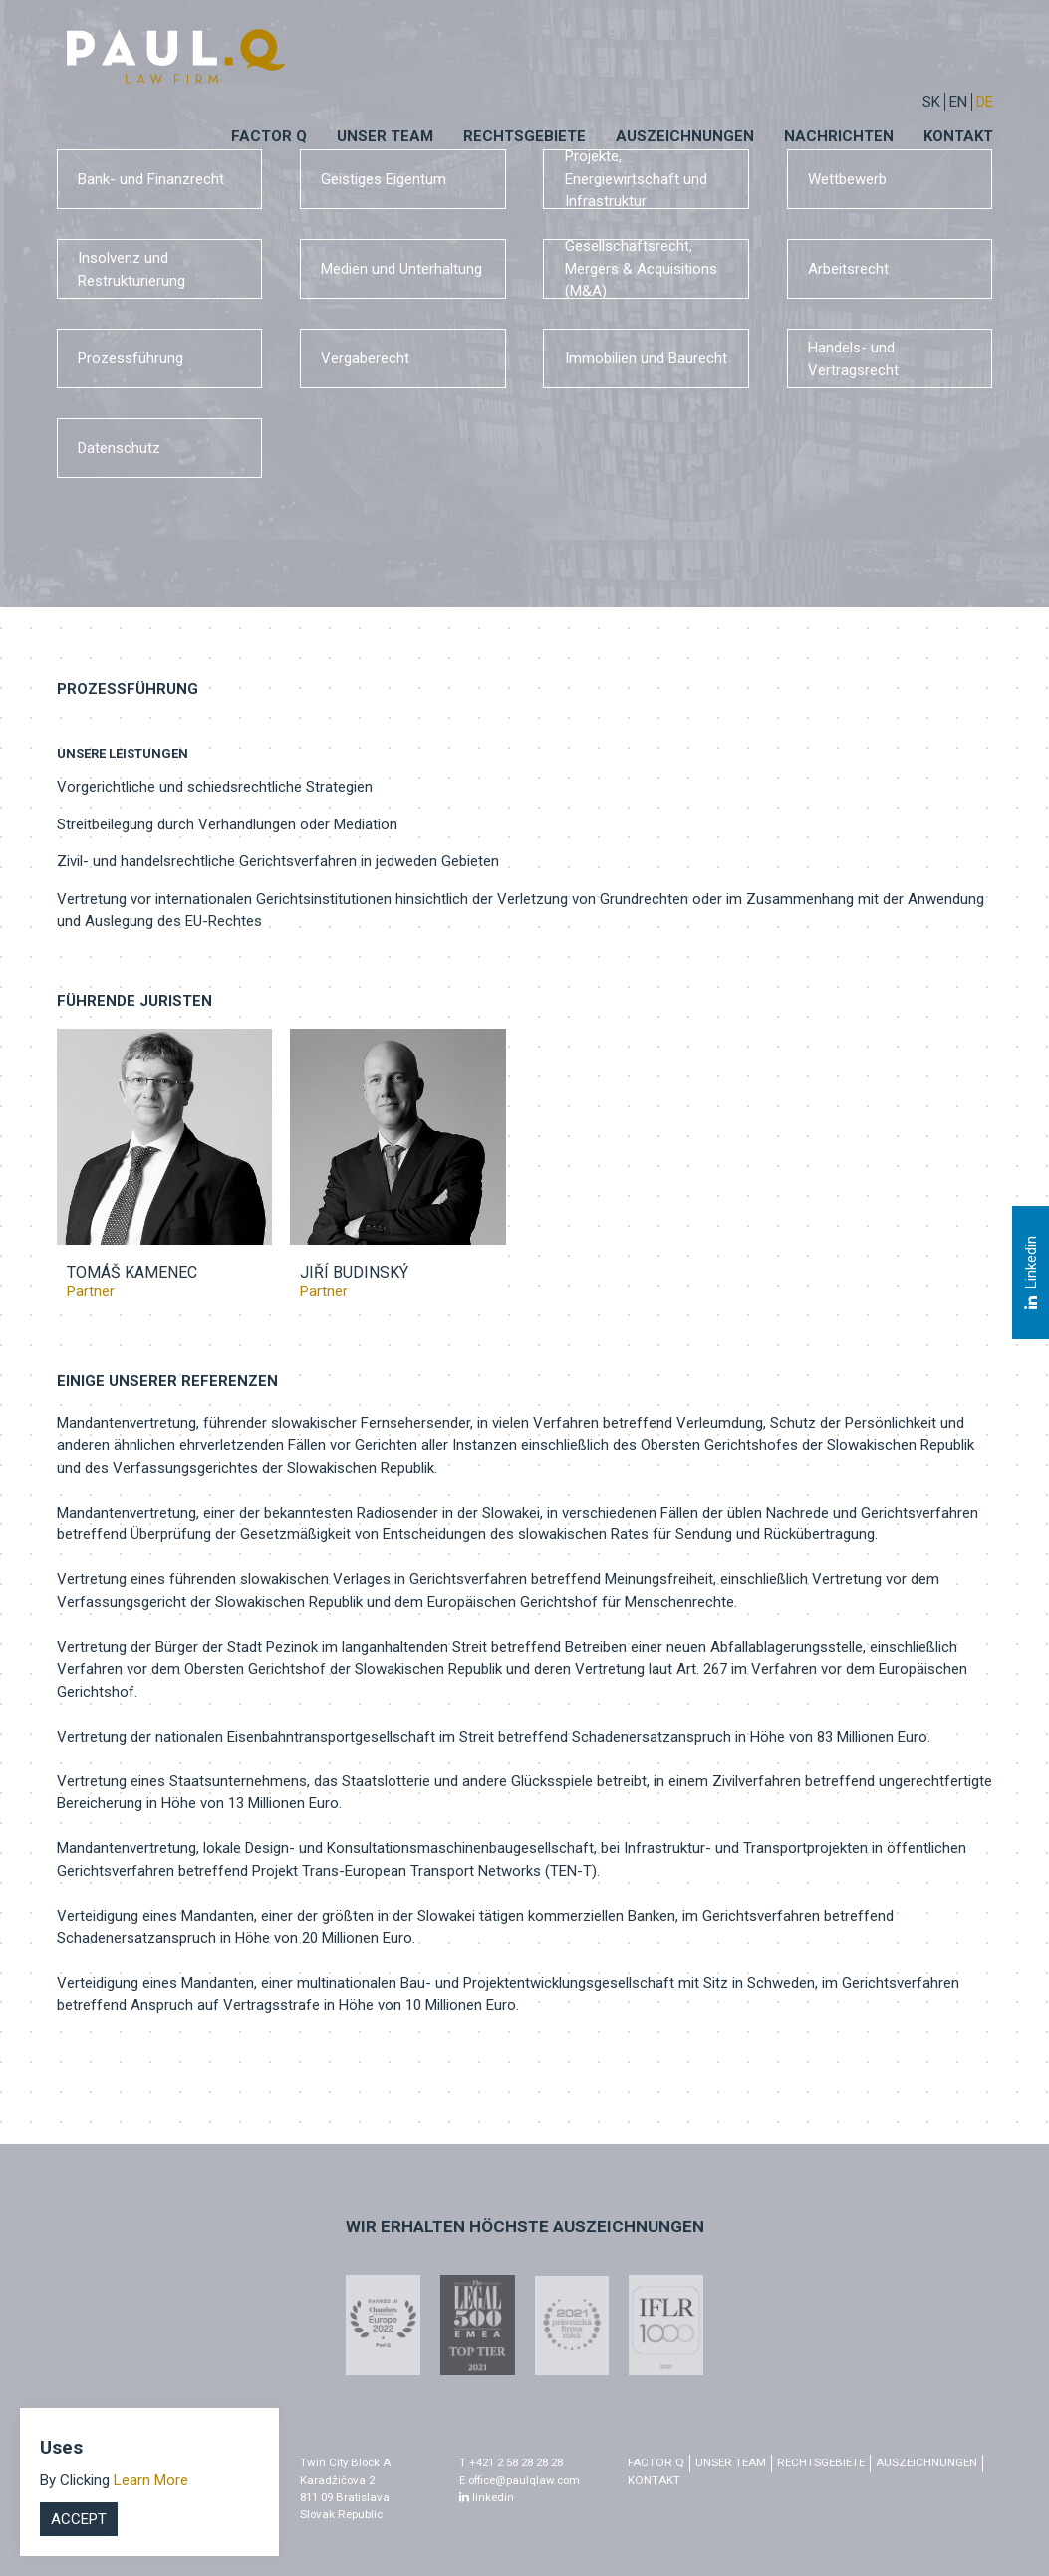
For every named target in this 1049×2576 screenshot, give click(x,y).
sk (931, 102)
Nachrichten (839, 136)
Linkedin (1030, 1272)
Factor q (269, 136)
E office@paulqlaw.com (519, 2480)
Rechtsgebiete (524, 136)
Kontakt (958, 136)
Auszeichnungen (685, 136)
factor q (656, 2462)
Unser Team (385, 136)
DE (984, 102)
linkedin (486, 2497)
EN (958, 102)
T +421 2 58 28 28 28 (511, 2462)
